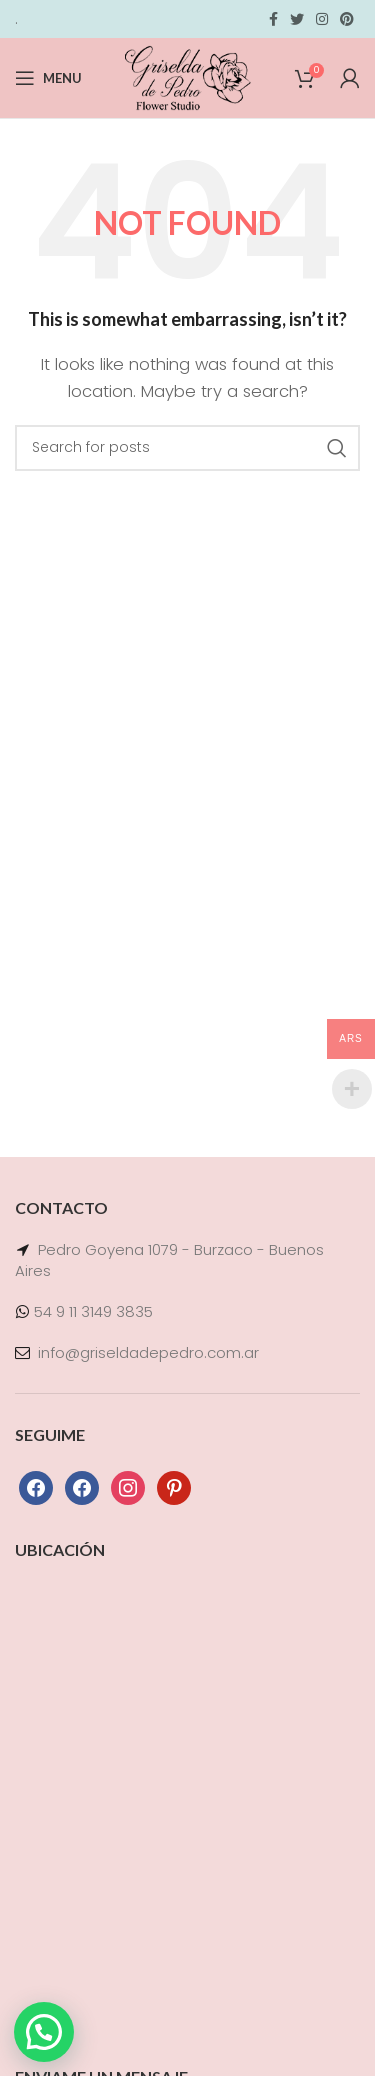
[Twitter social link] (297, 19)
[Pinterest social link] (347, 19)
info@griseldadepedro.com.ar (148, 1352)
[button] (44, 2032)
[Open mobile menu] (48, 78)
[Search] (187, 448)
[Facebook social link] (273, 19)
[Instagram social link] (322, 19)
